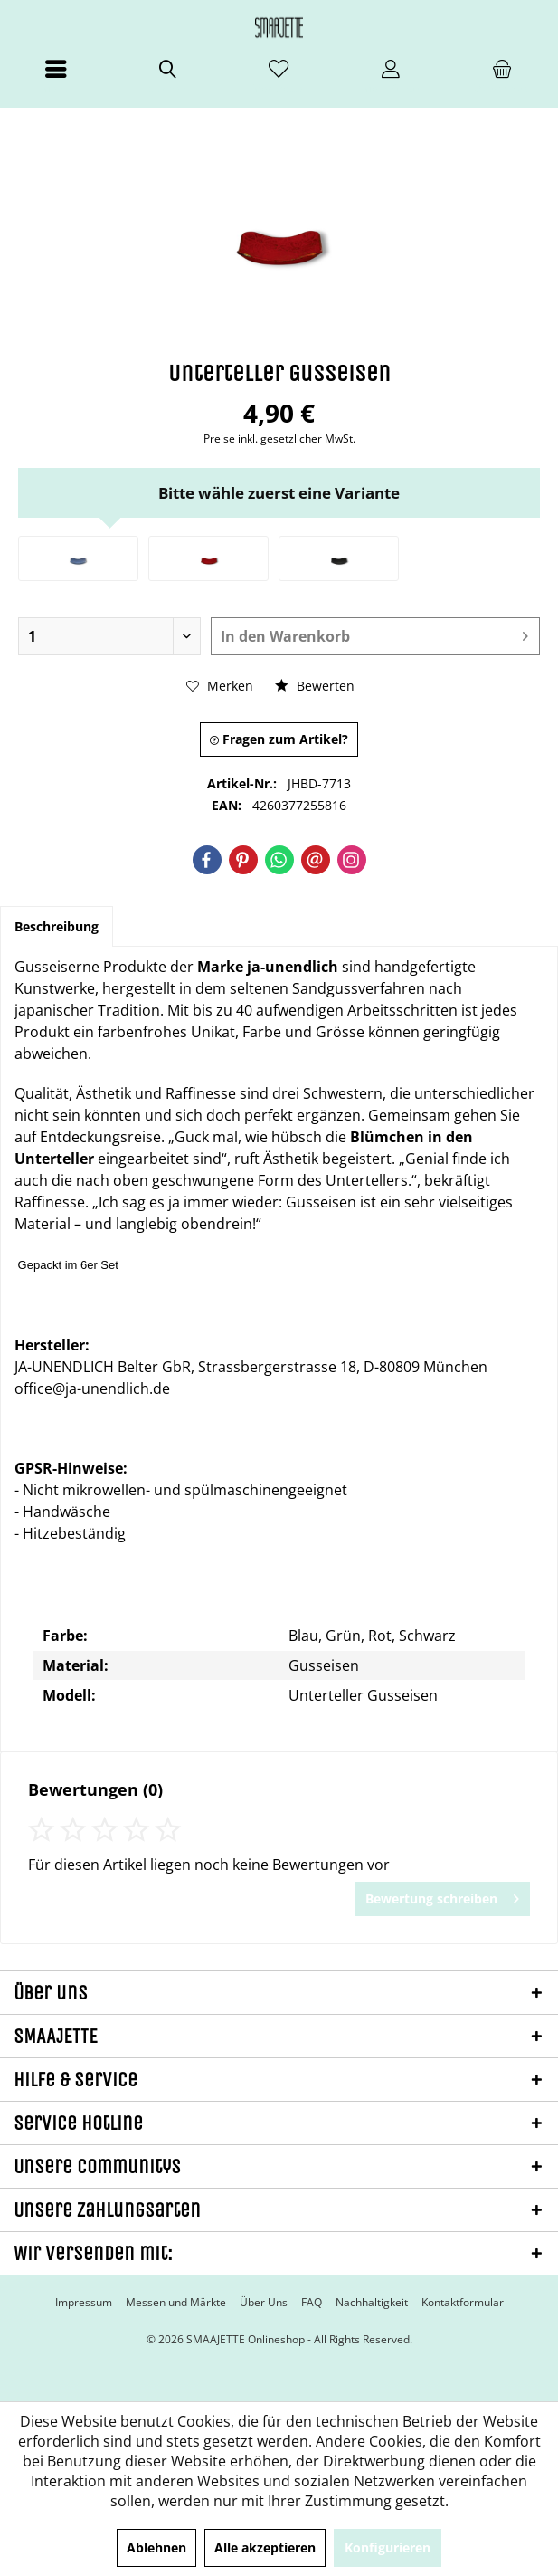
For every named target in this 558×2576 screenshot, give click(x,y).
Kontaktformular (462, 2302)
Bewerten (315, 685)
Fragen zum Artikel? (279, 739)
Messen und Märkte (176, 2302)
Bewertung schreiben (442, 1895)
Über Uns (264, 2302)
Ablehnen (156, 2547)
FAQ (311, 2302)
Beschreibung (56, 926)
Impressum (83, 2302)
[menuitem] (55, 77)
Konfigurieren (387, 2547)
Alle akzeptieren (265, 2547)
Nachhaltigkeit (372, 2302)
